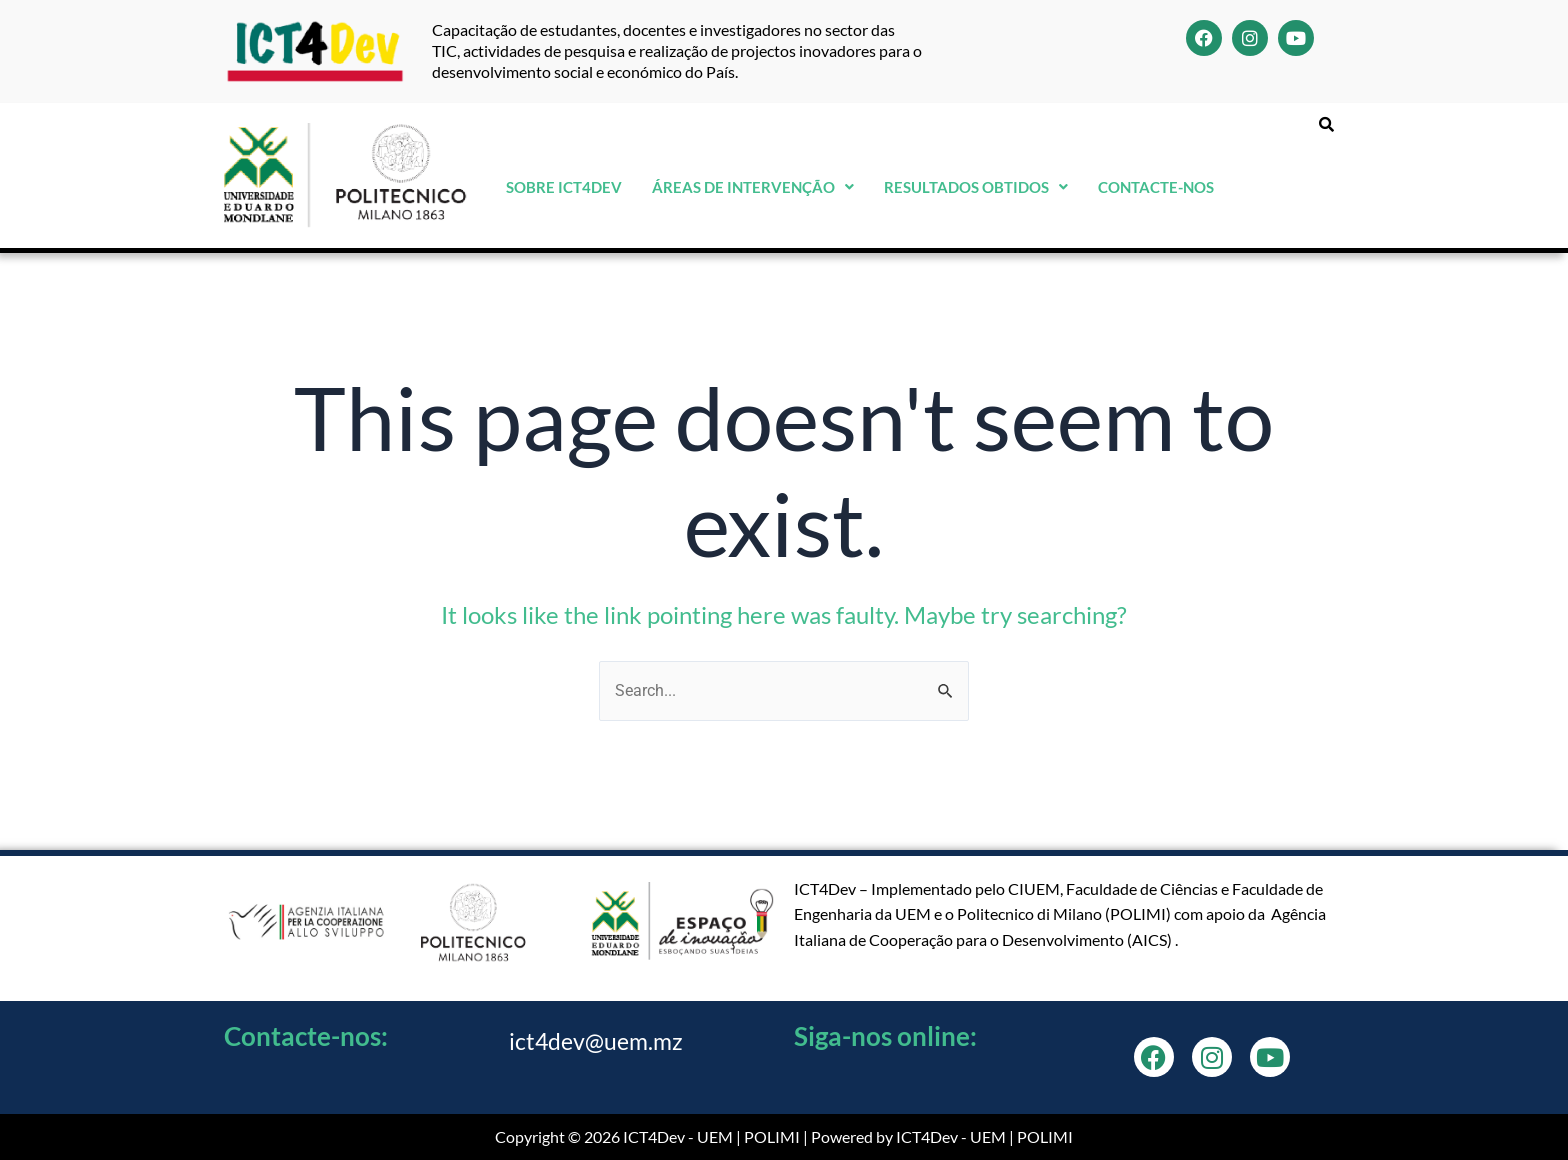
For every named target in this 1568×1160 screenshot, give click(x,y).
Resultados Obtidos (976, 187)
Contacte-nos (1156, 187)
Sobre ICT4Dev (564, 187)
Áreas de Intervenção (753, 187)
